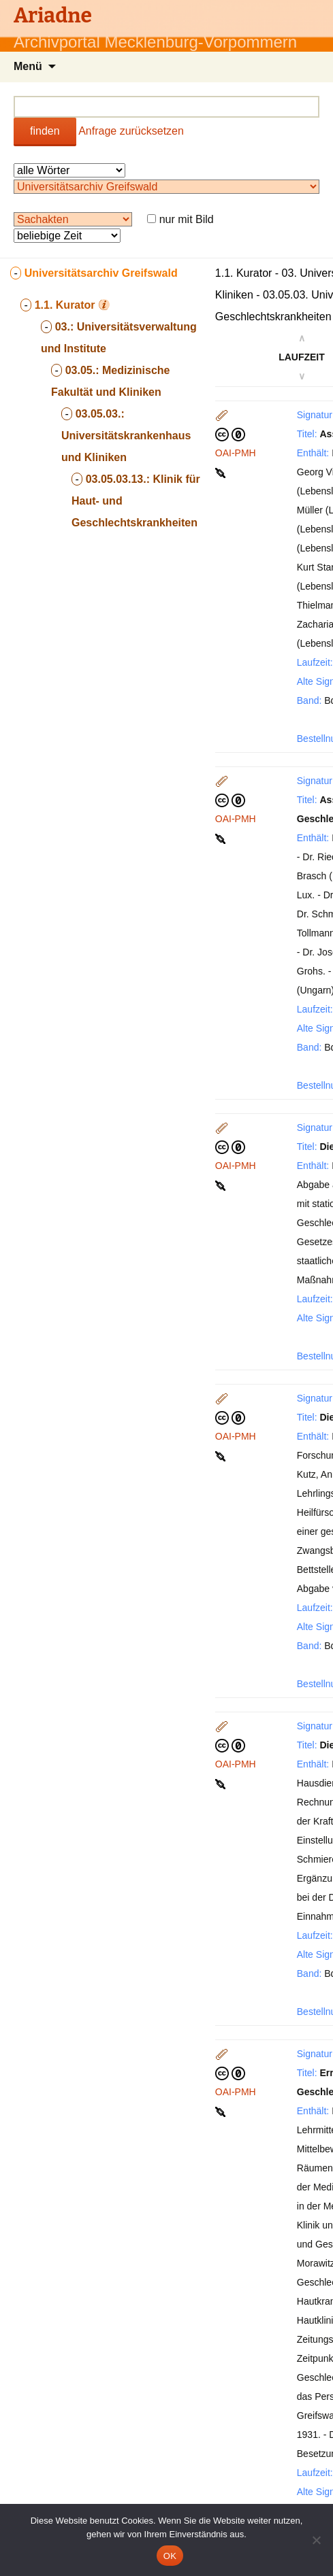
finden (45, 131)
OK (169, 2556)
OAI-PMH (235, 452)
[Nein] (316, 2540)
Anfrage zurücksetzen (131, 131)
